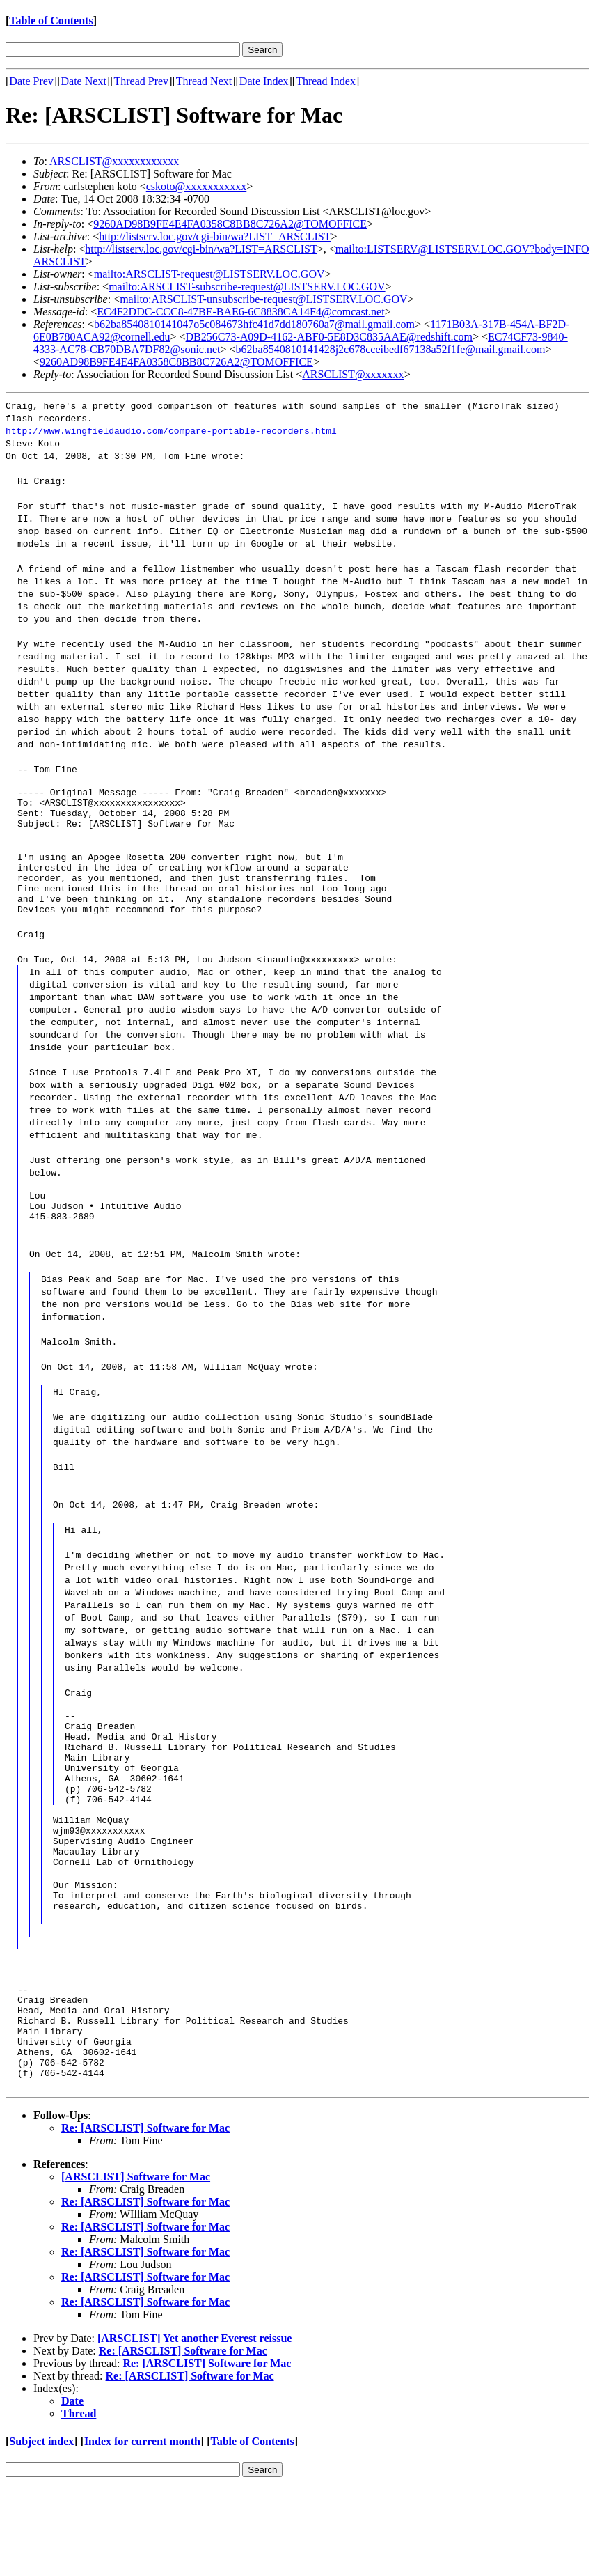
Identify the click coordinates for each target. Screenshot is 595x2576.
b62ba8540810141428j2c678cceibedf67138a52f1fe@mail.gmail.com (391, 349)
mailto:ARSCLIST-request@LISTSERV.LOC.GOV (209, 274)
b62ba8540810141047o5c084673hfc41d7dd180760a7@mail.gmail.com (254, 324)
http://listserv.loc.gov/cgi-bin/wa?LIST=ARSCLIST (215, 236)
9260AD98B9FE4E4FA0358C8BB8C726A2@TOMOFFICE (230, 224)
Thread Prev (140, 81)
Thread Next (204, 81)
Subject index (41, 2529)
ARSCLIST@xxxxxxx (353, 374)
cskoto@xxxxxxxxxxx (196, 186)
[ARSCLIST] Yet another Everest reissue (194, 2426)
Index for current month (142, 2529)
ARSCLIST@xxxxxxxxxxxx (114, 161)
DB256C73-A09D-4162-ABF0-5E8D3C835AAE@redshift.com (329, 337)
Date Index (264, 81)
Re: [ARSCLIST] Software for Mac (145, 2216)
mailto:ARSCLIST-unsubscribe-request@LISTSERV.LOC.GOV (263, 299)
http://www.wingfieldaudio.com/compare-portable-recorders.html (171, 430)
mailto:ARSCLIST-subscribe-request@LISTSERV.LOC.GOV (247, 286)
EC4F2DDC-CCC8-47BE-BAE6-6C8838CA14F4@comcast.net (240, 312)
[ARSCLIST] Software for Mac (135, 2264)
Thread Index (326, 81)
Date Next (83, 81)
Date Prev (31, 81)
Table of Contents (51, 20)
